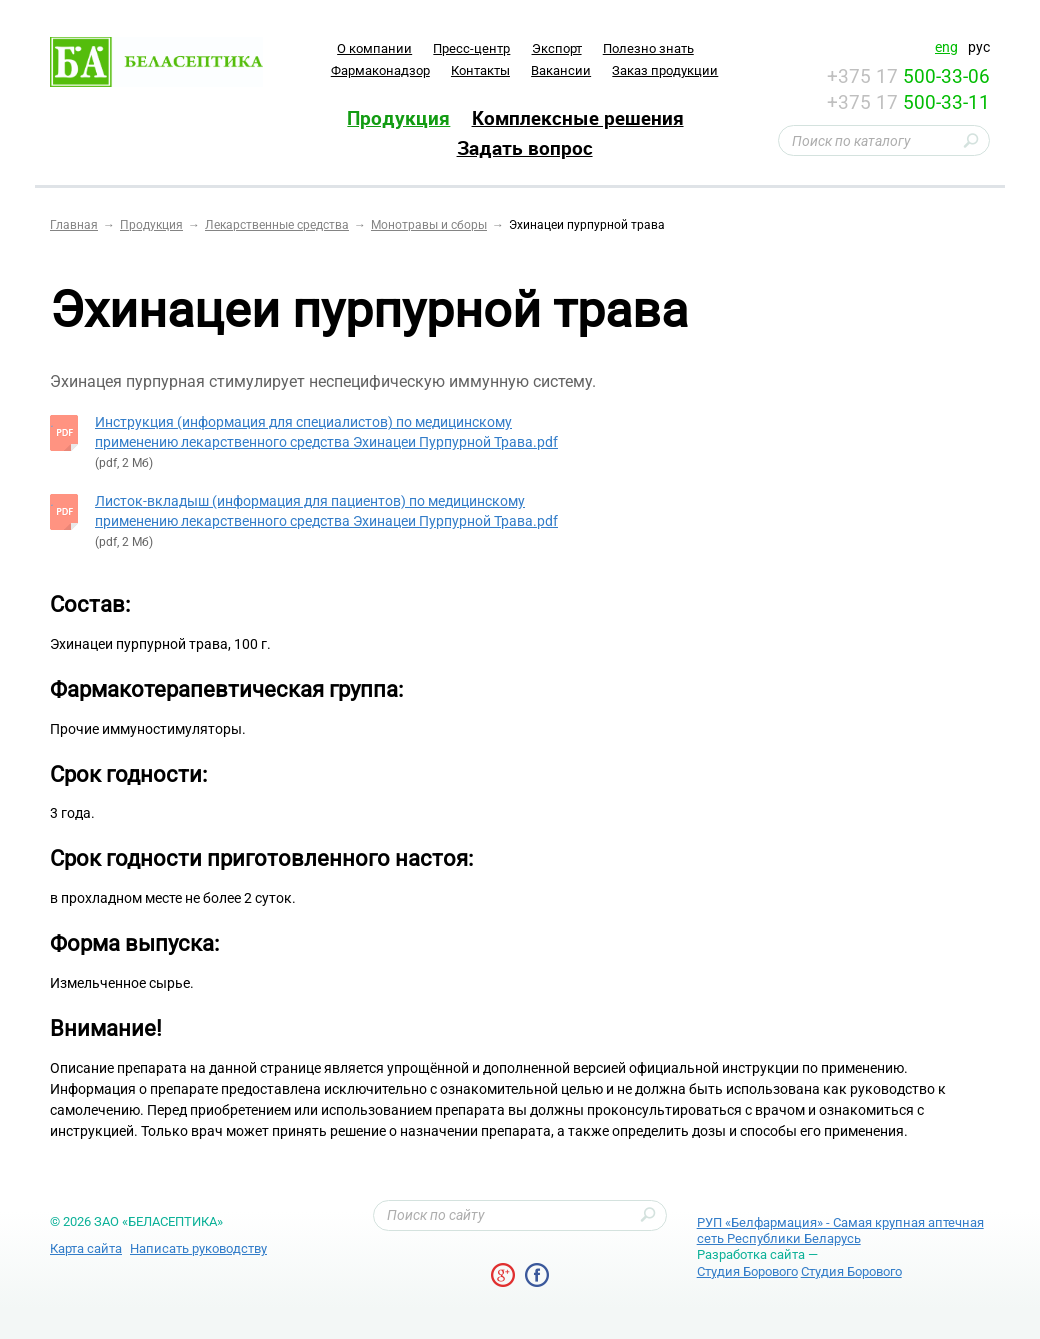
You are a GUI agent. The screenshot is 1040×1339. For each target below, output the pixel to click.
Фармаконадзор (380, 70)
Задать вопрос (525, 148)
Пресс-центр (471, 48)
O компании (374, 48)
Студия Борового (747, 1271)
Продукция (398, 118)
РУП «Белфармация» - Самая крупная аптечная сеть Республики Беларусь (840, 1231)
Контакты (480, 70)
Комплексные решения (578, 118)
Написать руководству (198, 1248)
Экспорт (557, 48)
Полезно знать (648, 48)
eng (946, 47)
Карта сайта (86, 1248)
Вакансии (561, 70)
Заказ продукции (665, 70)
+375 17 (908, 76)
